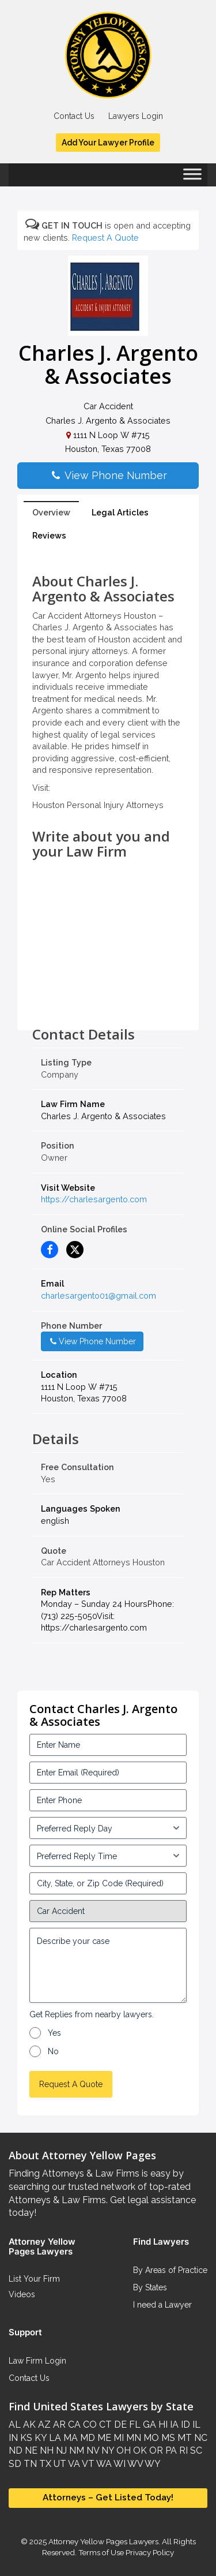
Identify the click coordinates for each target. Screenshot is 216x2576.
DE (119, 2424)
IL (195, 2424)
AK (28, 2424)
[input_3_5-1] (108, 1828)
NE (29, 2450)
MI (117, 2437)
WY (152, 2463)
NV (91, 2450)
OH (122, 2450)
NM (75, 2450)
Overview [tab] (51, 512)
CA (73, 2424)
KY (39, 2437)
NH (45, 2450)
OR (155, 2450)
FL (134, 2424)
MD (86, 2437)
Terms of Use (101, 2552)
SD (15, 2463)
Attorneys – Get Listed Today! (108, 2497)
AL (15, 2424)
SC (195, 2450)
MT (183, 2437)
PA (170, 2450)
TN (29, 2463)
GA (148, 2424)
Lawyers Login (135, 116)
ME (103, 2437)
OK (139, 2450)
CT (104, 2424)
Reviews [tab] (49, 535)
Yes (54, 2032)
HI (162, 2424)
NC (199, 2437)
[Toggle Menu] (192, 178)
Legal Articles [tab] (120, 512)
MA (69, 2437)
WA (103, 2463)
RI (182, 2450)
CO (89, 2424)
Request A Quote (105, 237)
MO (150, 2437)
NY (106, 2450)
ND (15, 2450)
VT (87, 2463)
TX (44, 2463)
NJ (60, 2450)
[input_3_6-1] (108, 1856)
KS (25, 2437)
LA (54, 2437)
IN (13, 2437)
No (53, 2051)
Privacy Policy (149, 2552)
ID (184, 2424)
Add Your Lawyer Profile (108, 142)
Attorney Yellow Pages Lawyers (103, 2541)
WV (134, 2463)
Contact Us (74, 116)
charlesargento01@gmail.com (98, 1295)
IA (173, 2424)
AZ (43, 2424)
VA (73, 2463)
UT (58, 2463)
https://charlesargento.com (94, 1199)
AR (58, 2424)
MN (132, 2437)
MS (167, 2437)
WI (119, 2463)
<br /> (108, 1001)
